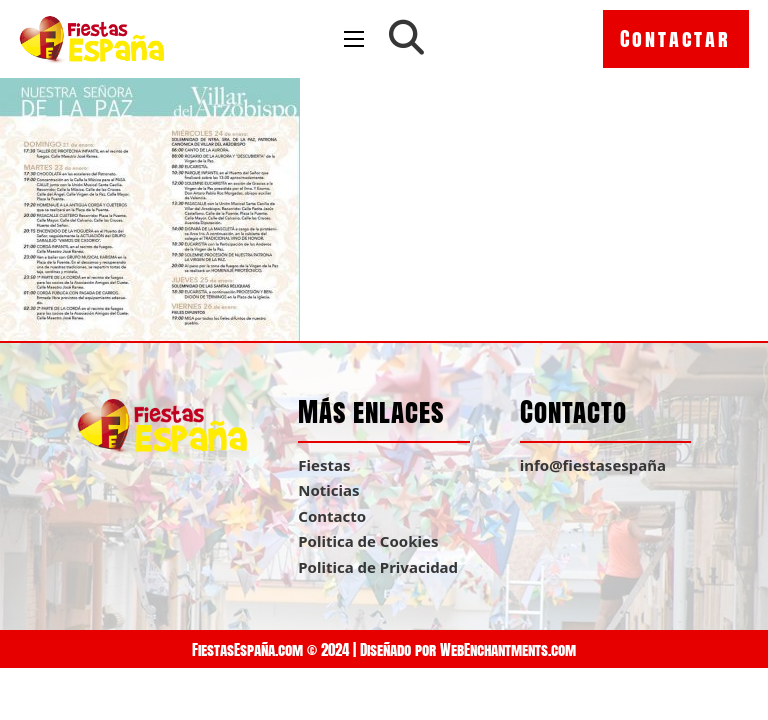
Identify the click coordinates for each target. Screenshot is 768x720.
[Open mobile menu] (354, 39)
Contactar (675, 38)
